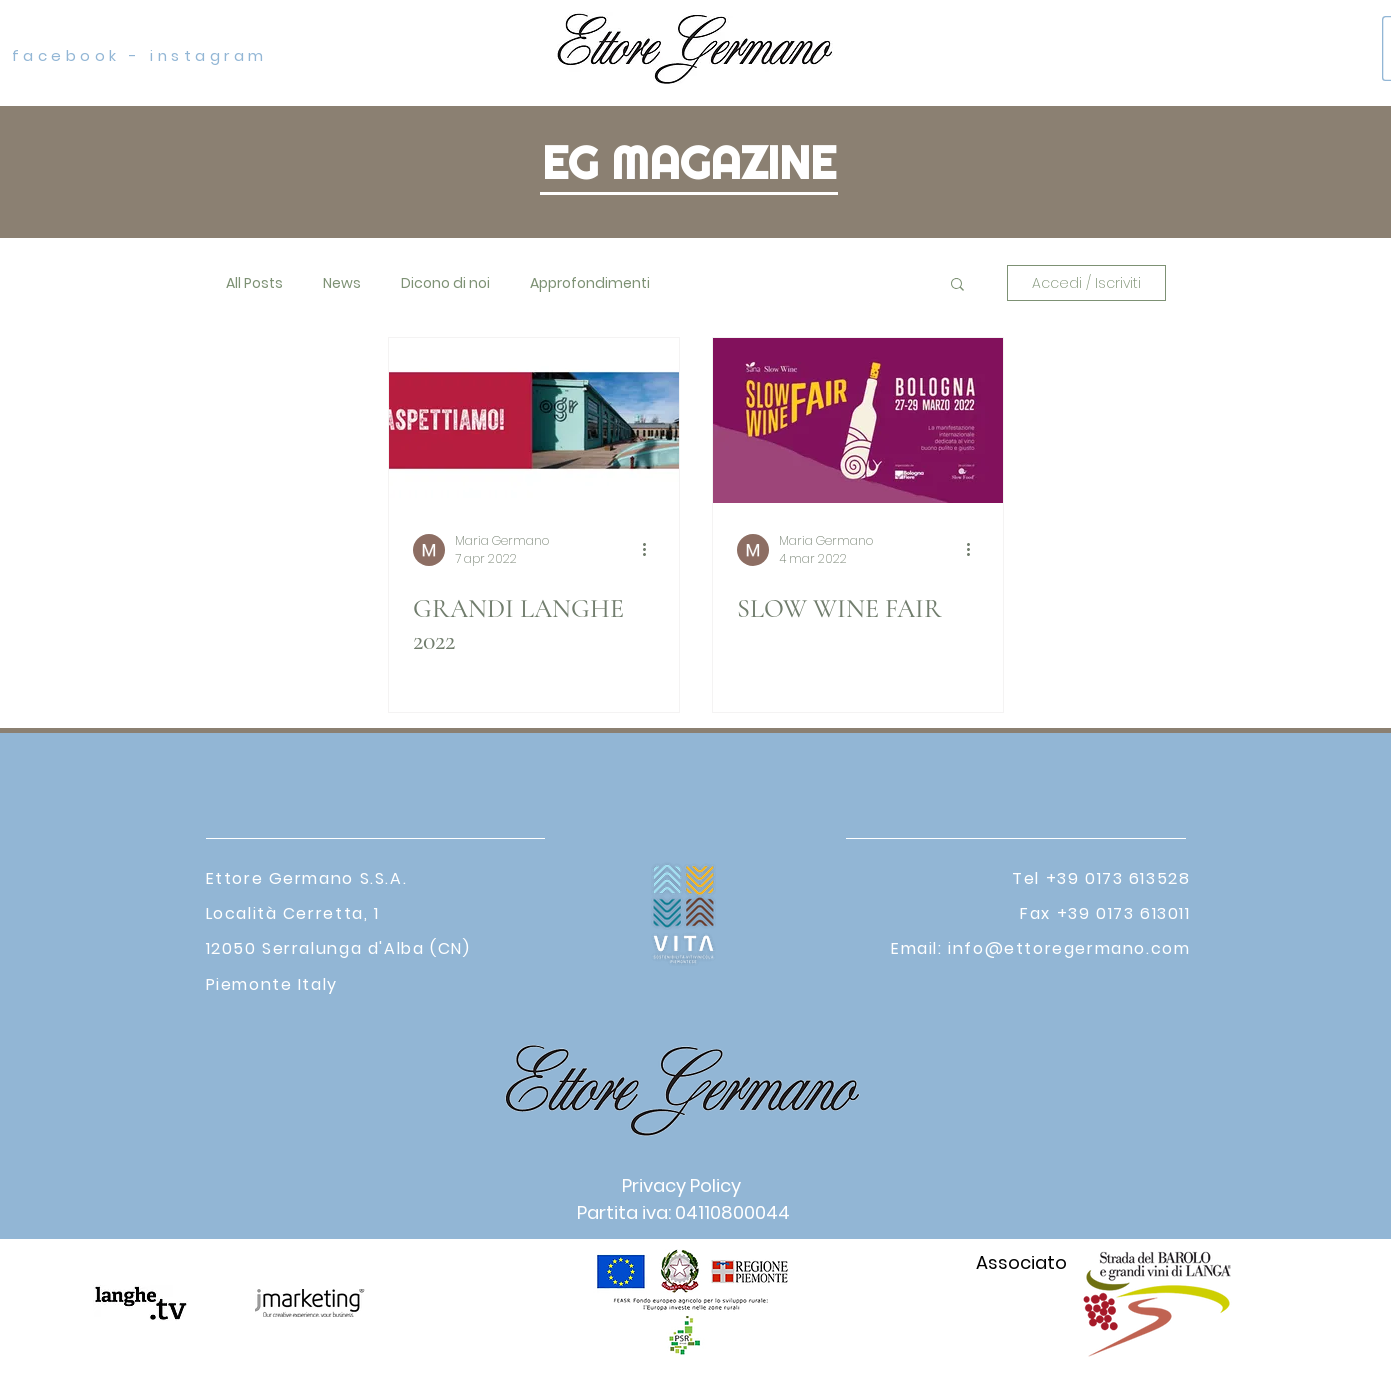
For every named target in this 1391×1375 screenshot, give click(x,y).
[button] (957, 285)
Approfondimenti (590, 283)
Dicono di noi (445, 283)
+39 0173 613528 (1118, 878)
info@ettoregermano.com (1069, 948)
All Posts (254, 283)
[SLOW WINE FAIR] (858, 420)
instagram (209, 55)
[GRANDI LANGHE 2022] (534, 420)
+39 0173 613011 (1124, 913)
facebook (62, 55)
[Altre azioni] (652, 550)
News (342, 283)
